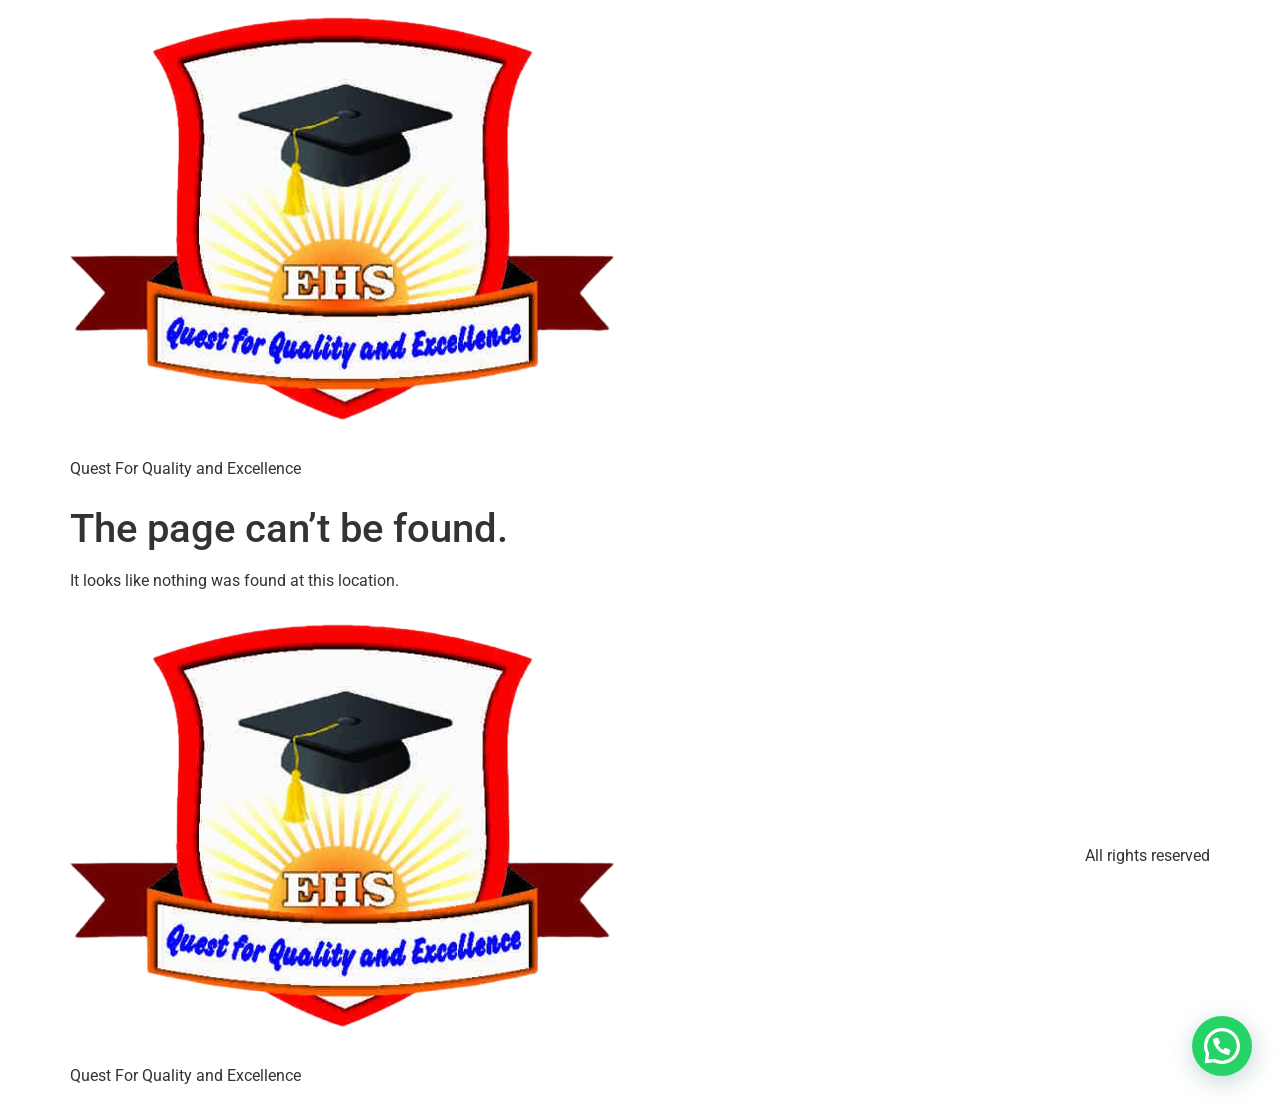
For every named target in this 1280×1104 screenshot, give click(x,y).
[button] (1222, 1046)
